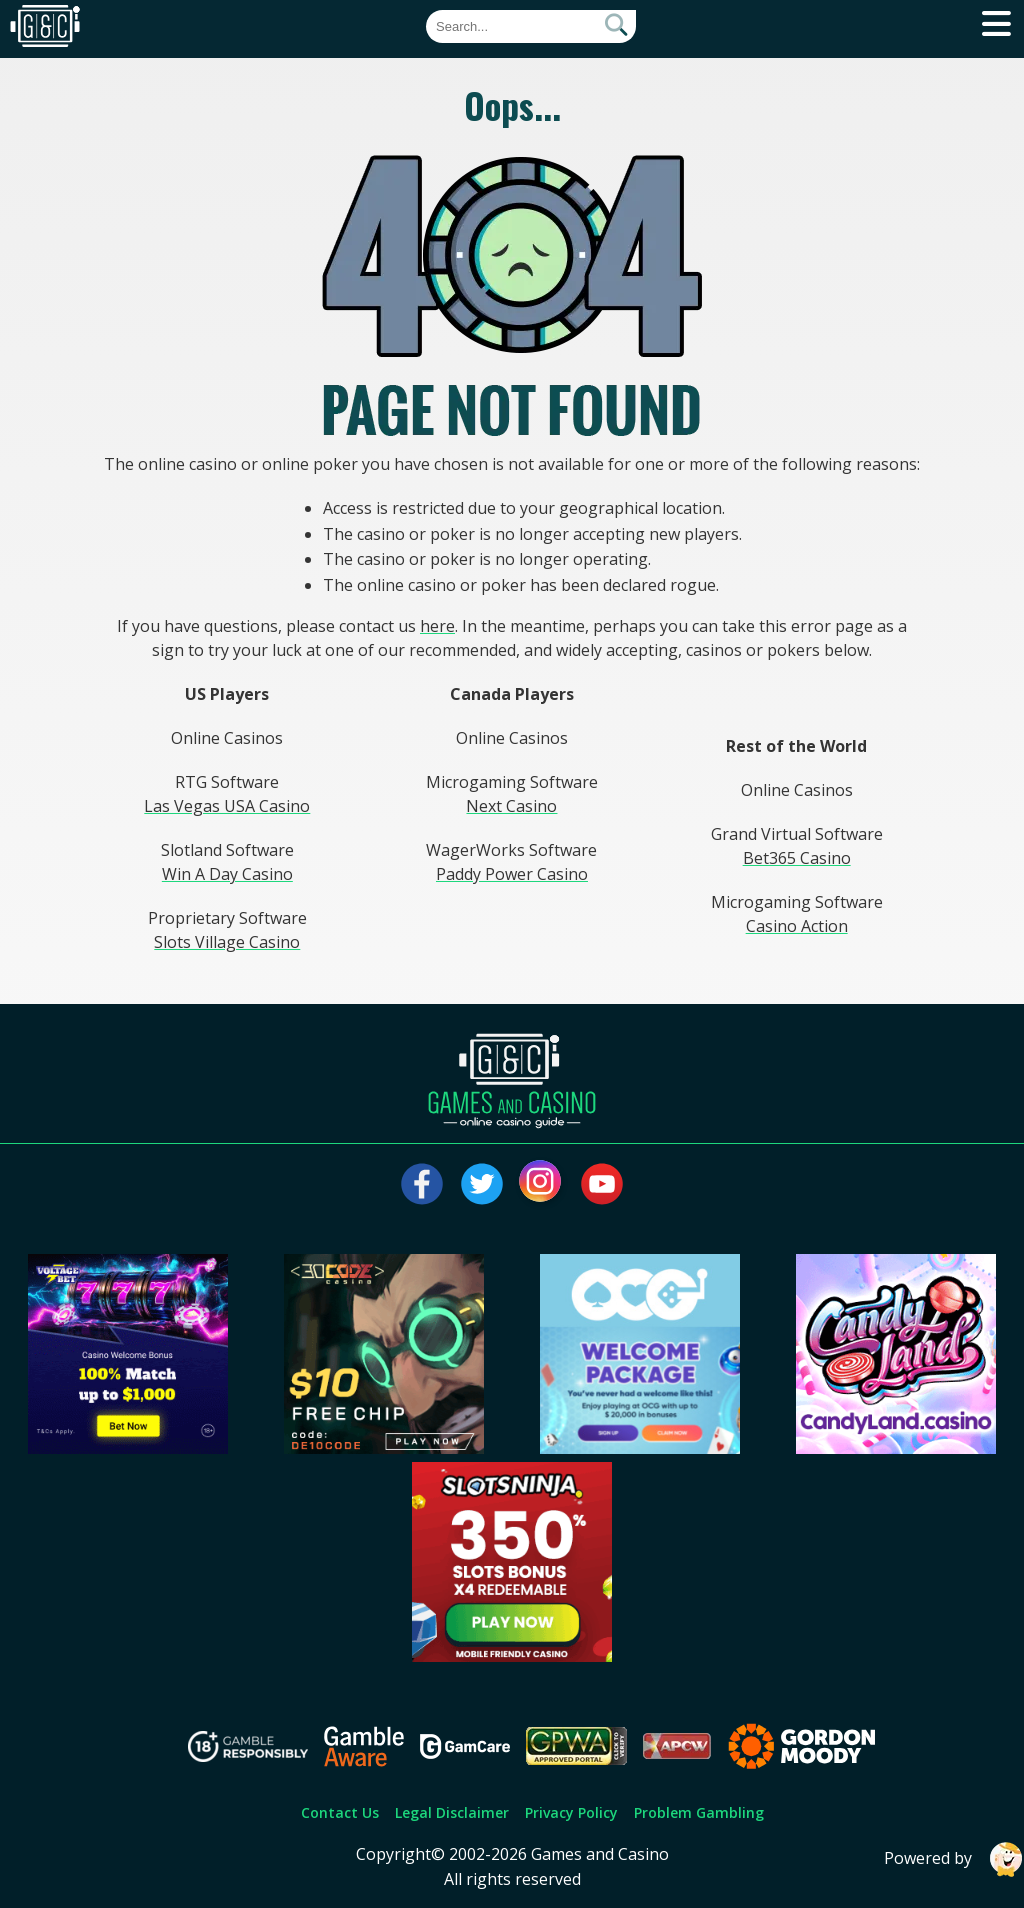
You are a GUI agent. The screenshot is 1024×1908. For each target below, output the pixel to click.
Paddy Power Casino (512, 874)
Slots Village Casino (227, 942)
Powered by (954, 1859)
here (437, 626)
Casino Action (797, 926)
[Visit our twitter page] (482, 1184)
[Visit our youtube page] (602, 1184)
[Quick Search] (531, 26)
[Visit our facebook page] (422, 1184)
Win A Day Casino (227, 874)
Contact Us (340, 1812)
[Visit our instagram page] (542, 1184)
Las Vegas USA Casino (227, 806)
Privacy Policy (571, 1812)
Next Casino (511, 806)
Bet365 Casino (797, 858)
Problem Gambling (699, 1812)
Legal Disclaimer (452, 1812)
